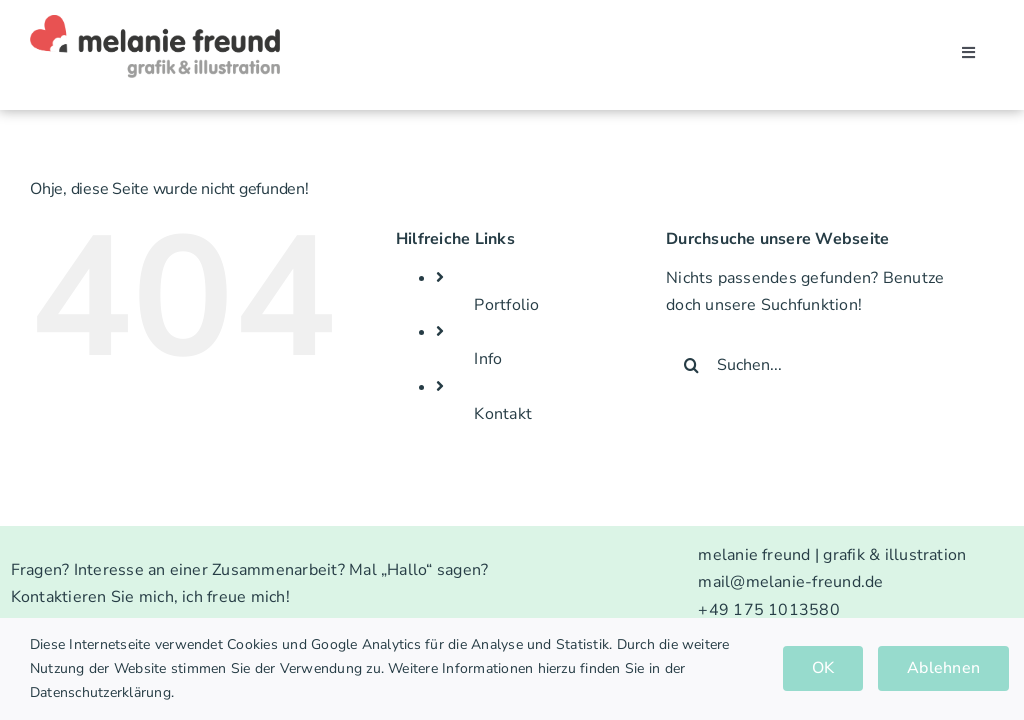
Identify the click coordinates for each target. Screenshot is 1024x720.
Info (488, 359)
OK (823, 668)
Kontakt (503, 414)
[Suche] (691, 365)
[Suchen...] (816, 365)
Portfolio (506, 305)
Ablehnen (943, 668)
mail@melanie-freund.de (790, 582)
